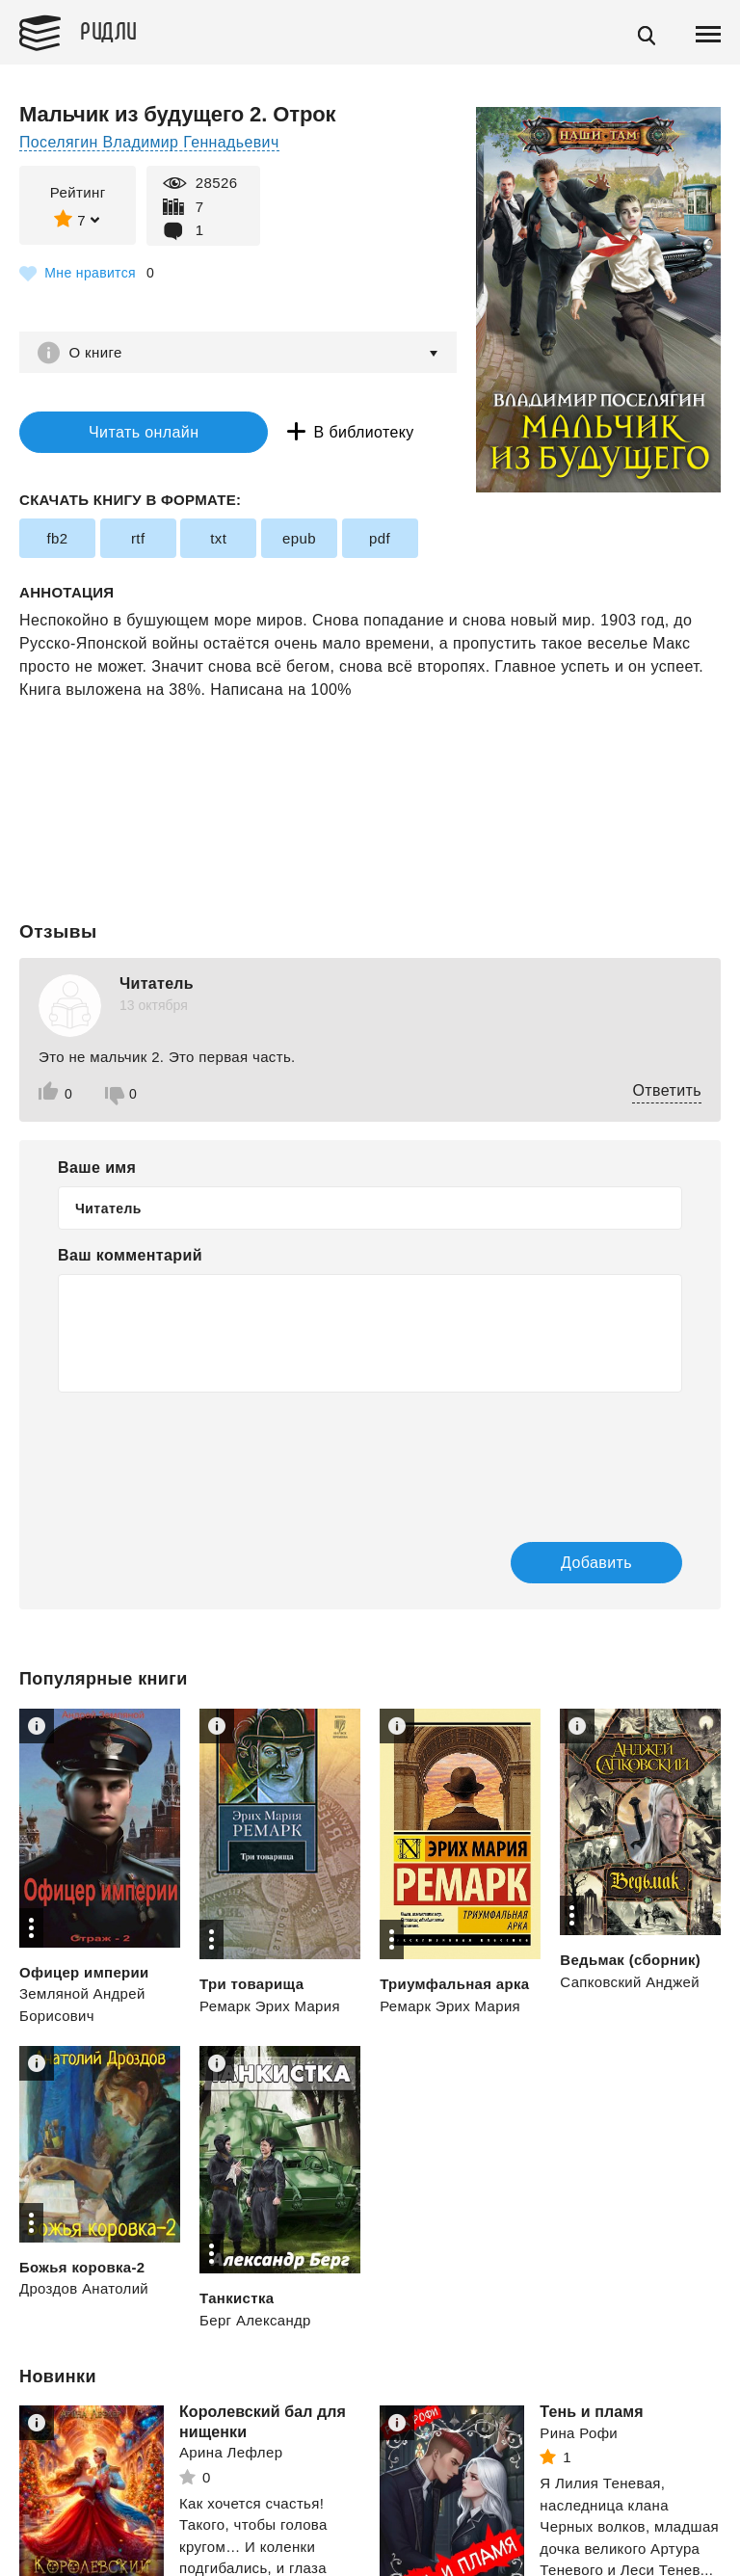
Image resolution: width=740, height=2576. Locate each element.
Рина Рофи (579, 2433)
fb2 (56, 538)
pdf (378, 538)
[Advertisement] (370, 780)
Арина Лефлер (230, 2453)
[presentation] (204, 1454)
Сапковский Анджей (630, 1982)
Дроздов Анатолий (84, 2289)
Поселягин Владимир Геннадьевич (149, 142)
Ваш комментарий (130, 1256)
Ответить (666, 1091)
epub (299, 538)
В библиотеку (356, 432)
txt (218, 538)
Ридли (110, 29)
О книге (95, 352)
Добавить (592, 1562)
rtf (138, 538)
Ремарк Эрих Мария (269, 2007)
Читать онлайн (139, 432)
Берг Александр (255, 2320)
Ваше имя (97, 1168)
